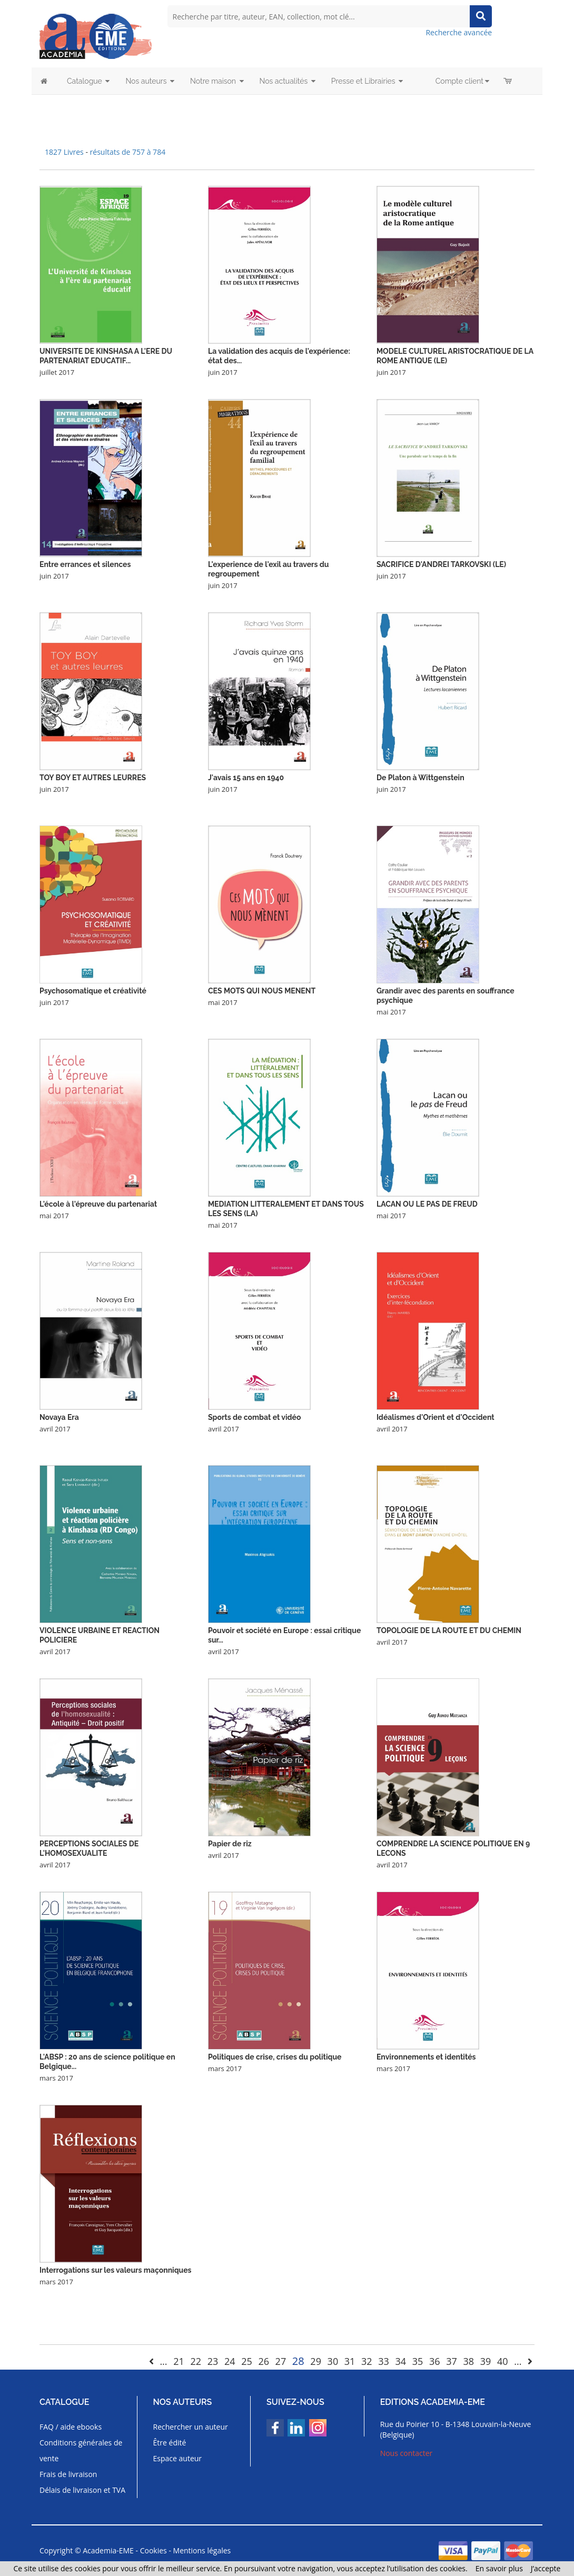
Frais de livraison (68, 2474)
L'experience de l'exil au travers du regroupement (268, 569)
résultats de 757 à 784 (128, 152)
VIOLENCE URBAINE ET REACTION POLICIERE (99, 1635)
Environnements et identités (426, 2057)
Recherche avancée (458, 32)
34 (401, 2361)
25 (246, 2361)
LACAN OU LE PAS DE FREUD (427, 1204)
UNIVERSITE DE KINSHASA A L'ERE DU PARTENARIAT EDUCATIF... (105, 356)
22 (195, 2361)
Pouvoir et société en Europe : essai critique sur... (284, 1635)
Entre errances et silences (85, 564)
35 (417, 2361)
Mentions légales (202, 2550)
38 (468, 2361)
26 (263, 2361)
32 (366, 2361)
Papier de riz (230, 1843)
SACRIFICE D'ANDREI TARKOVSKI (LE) (441, 564)
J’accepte (546, 2568)
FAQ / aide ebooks (70, 2427)
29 (315, 2361)
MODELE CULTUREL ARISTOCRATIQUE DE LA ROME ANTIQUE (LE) (455, 356)
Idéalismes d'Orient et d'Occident (435, 1417)
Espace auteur (177, 2458)
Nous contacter (406, 2453)
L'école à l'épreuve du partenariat (98, 1204)
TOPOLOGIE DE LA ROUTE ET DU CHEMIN (449, 1630)
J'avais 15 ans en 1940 (246, 777)
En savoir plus (499, 2568)
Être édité (169, 2443)
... (163, 2361)
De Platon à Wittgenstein (420, 777)
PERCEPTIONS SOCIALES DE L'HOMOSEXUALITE (88, 1848)
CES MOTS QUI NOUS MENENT (261, 991)
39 (485, 2361)
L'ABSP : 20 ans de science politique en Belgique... (107, 2062)
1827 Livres (65, 152)
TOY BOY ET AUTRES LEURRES (92, 777)
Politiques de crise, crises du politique (275, 2057)
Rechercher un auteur (190, 2427)
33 (383, 2361)
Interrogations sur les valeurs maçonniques (115, 2270)
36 (434, 2361)
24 (229, 2361)
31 (349, 2361)
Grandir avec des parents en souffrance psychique (445, 995)
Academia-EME (108, 2550)
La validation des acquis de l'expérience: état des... (279, 356)
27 (280, 2361)
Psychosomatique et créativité (92, 991)
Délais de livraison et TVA (82, 2490)
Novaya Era (59, 1417)
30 (333, 2361)
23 (213, 2361)
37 (451, 2361)
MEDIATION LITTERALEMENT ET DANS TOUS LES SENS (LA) (286, 1209)
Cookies (153, 2550)
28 (298, 2361)
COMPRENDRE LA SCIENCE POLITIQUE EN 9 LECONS (453, 1848)
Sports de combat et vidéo (254, 1417)
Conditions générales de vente (80, 2450)
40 (502, 2361)
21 (178, 2361)
